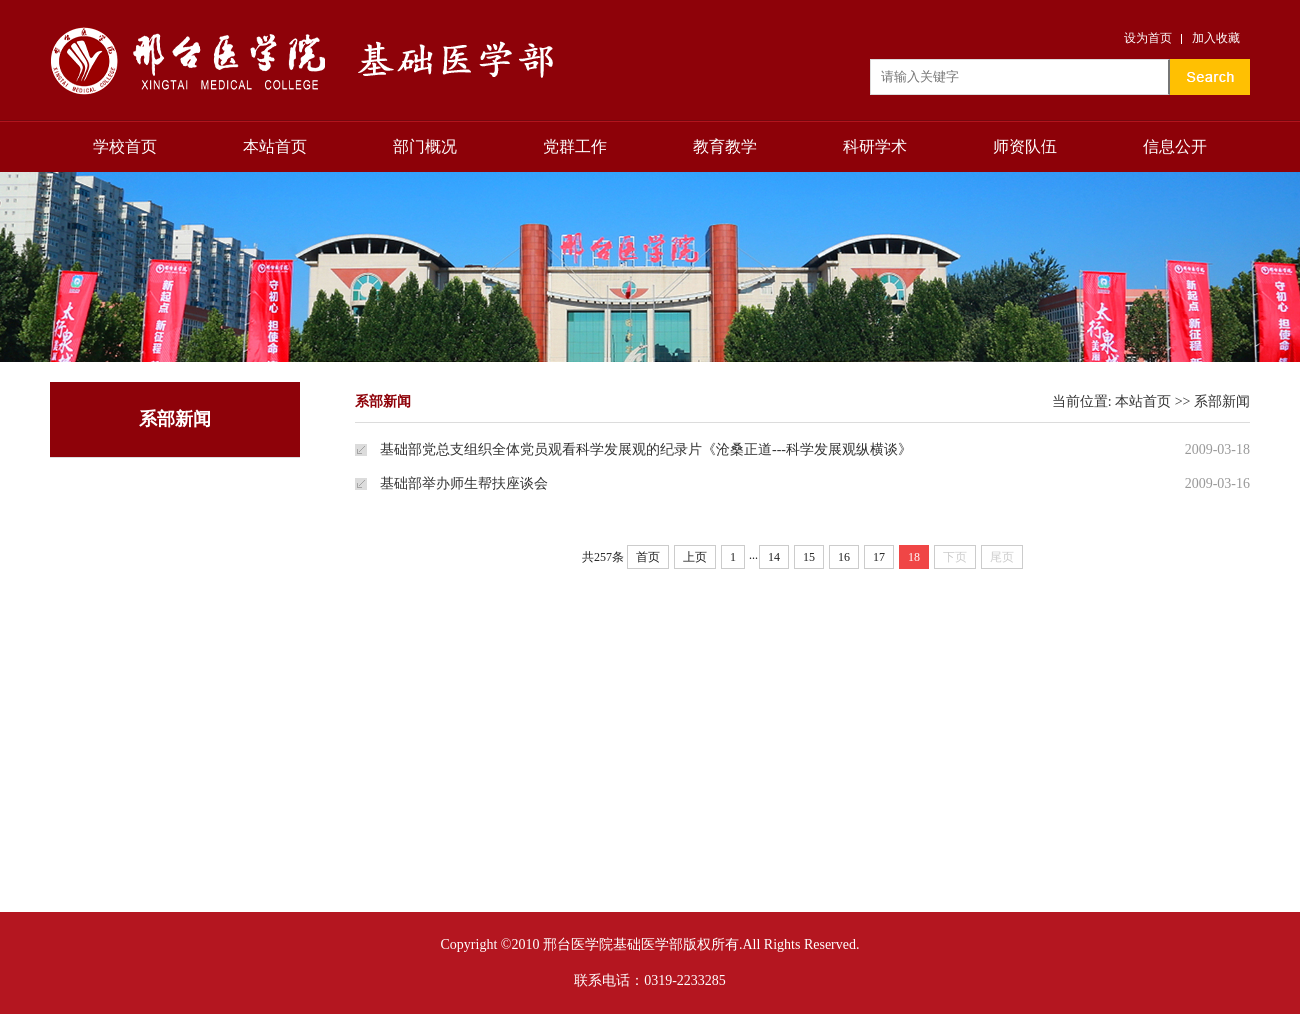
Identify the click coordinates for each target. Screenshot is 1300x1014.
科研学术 (875, 146)
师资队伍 (1025, 146)
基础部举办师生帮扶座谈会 (464, 483)
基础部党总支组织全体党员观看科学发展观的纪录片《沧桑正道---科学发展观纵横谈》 (646, 449)
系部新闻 (1222, 401)
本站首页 (275, 146)
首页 (648, 557)
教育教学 (725, 146)
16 (844, 557)
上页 (695, 557)
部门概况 (425, 146)
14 (774, 557)
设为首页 (1148, 38)
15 (809, 557)
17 (879, 557)
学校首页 (125, 146)
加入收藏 (1216, 38)
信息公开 (1175, 146)
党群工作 (575, 146)
